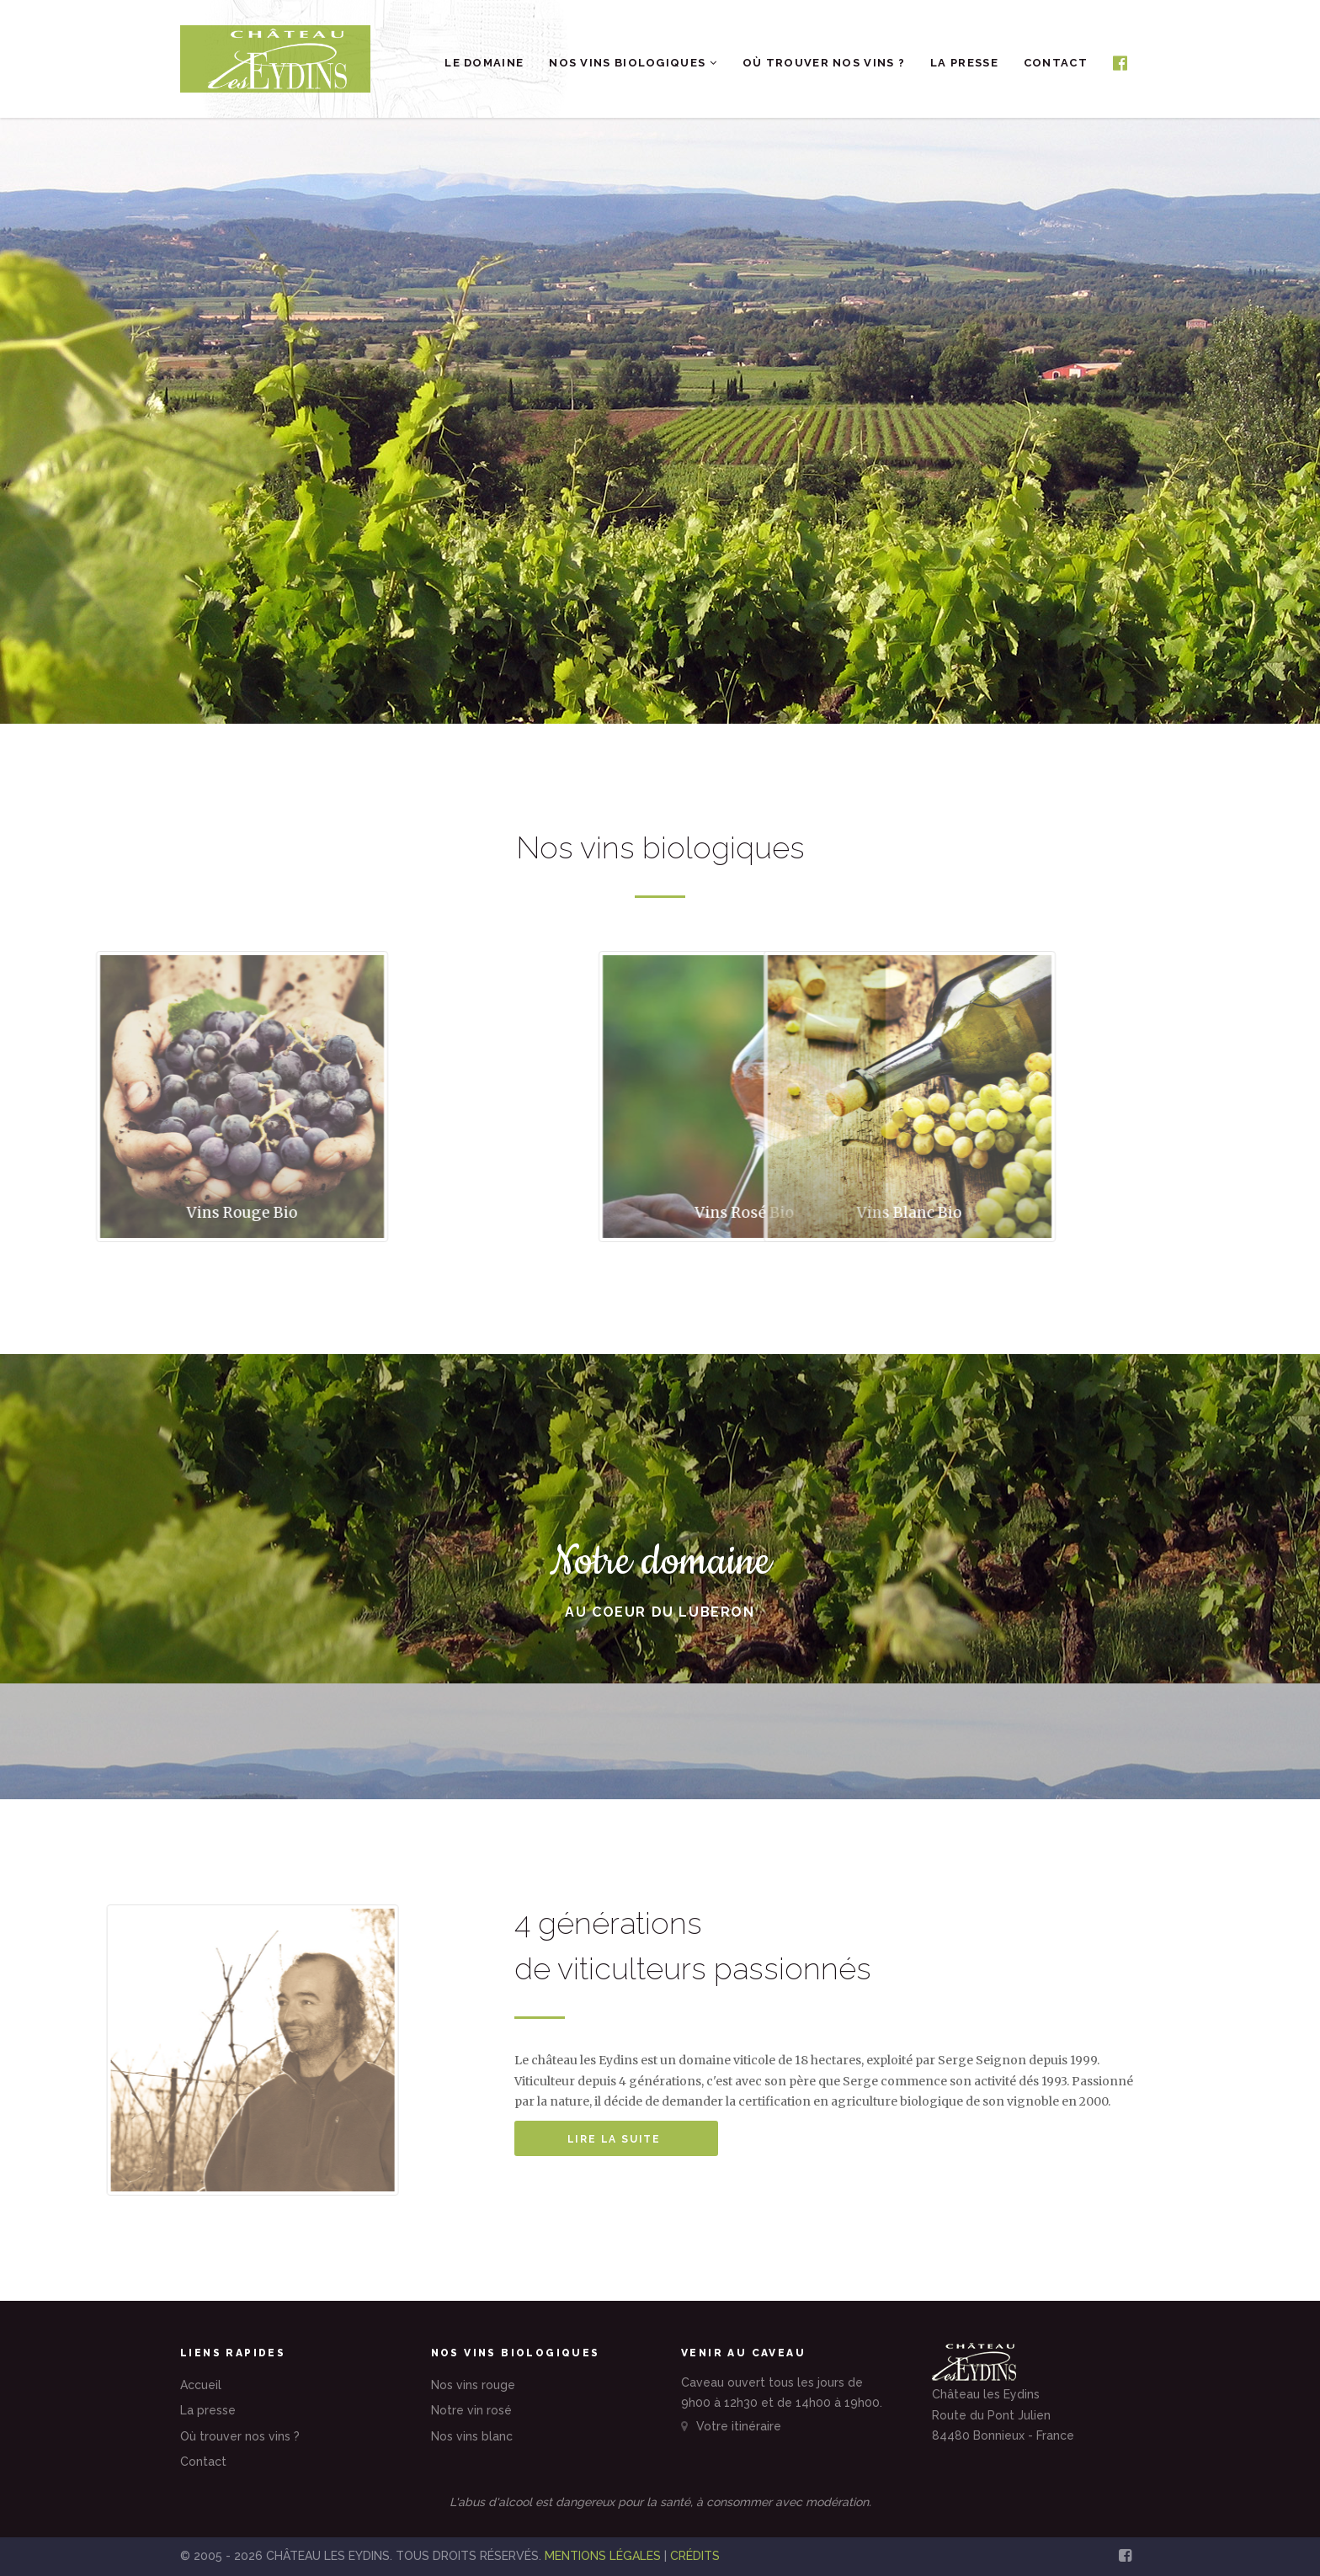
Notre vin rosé (471, 2410)
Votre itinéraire (731, 2426)
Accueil (200, 2385)
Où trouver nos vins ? (823, 62)
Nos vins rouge (473, 2385)
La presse (964, 62)
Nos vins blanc (472, 2436)
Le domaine (484, 62)
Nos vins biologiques (633, 62)
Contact (1056, 62)
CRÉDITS (695, 2556)
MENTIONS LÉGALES (603, 2556)
